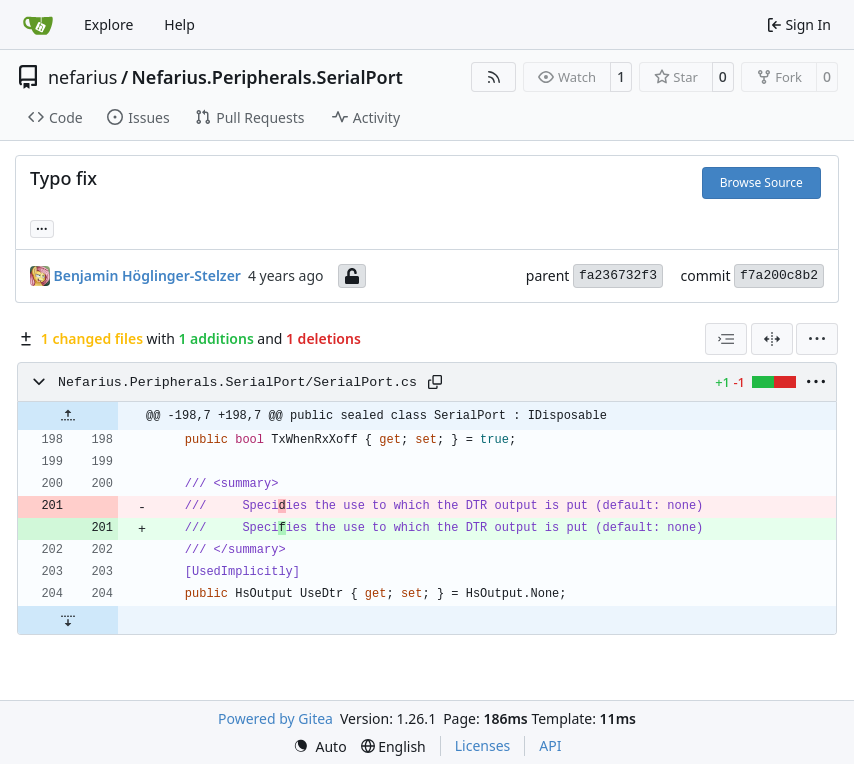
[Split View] (772, 339)
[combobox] (726, 339)
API (550, 745)
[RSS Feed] (494, 77)
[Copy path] (435, 382)
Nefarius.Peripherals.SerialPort (267, 77)
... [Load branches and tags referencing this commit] (42, 227)
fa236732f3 (618, 275)
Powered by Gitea (275, 718)
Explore (108, 24)
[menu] (817, 339)
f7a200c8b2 (779, 275)
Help (179, 24)
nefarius (82, 77)
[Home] (38, 25)
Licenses (483, 745)
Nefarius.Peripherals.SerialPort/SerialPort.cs (237, 382)
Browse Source (761, 182)
